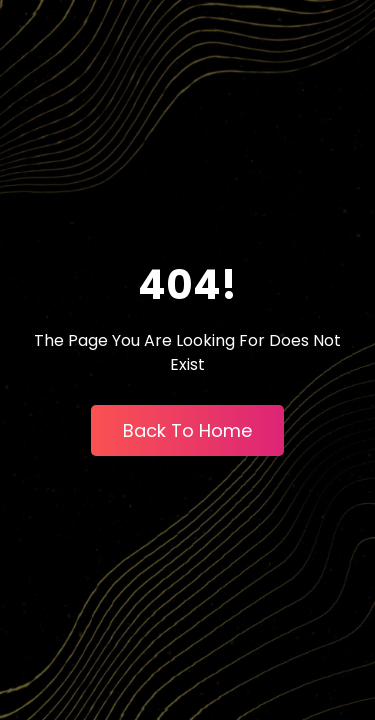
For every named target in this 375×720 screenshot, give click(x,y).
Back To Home (187, 430)
